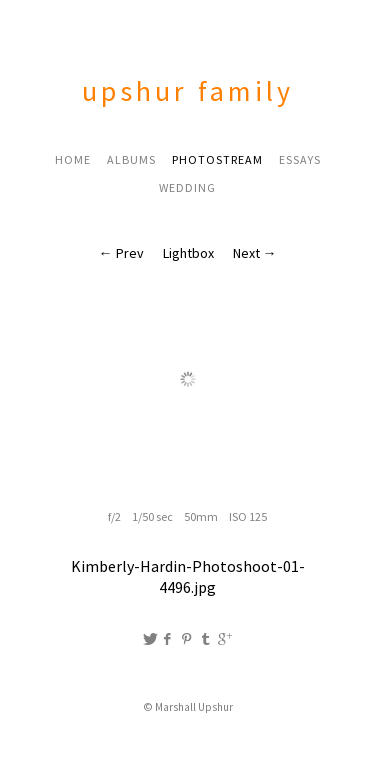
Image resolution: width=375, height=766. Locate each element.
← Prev (121, 253)
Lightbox (188, 253)
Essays (300, 159)
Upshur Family (188, 91)
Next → (255, 253)
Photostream (217, 159)
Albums (131, 159)
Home (73, 159)
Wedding (187, 187)
